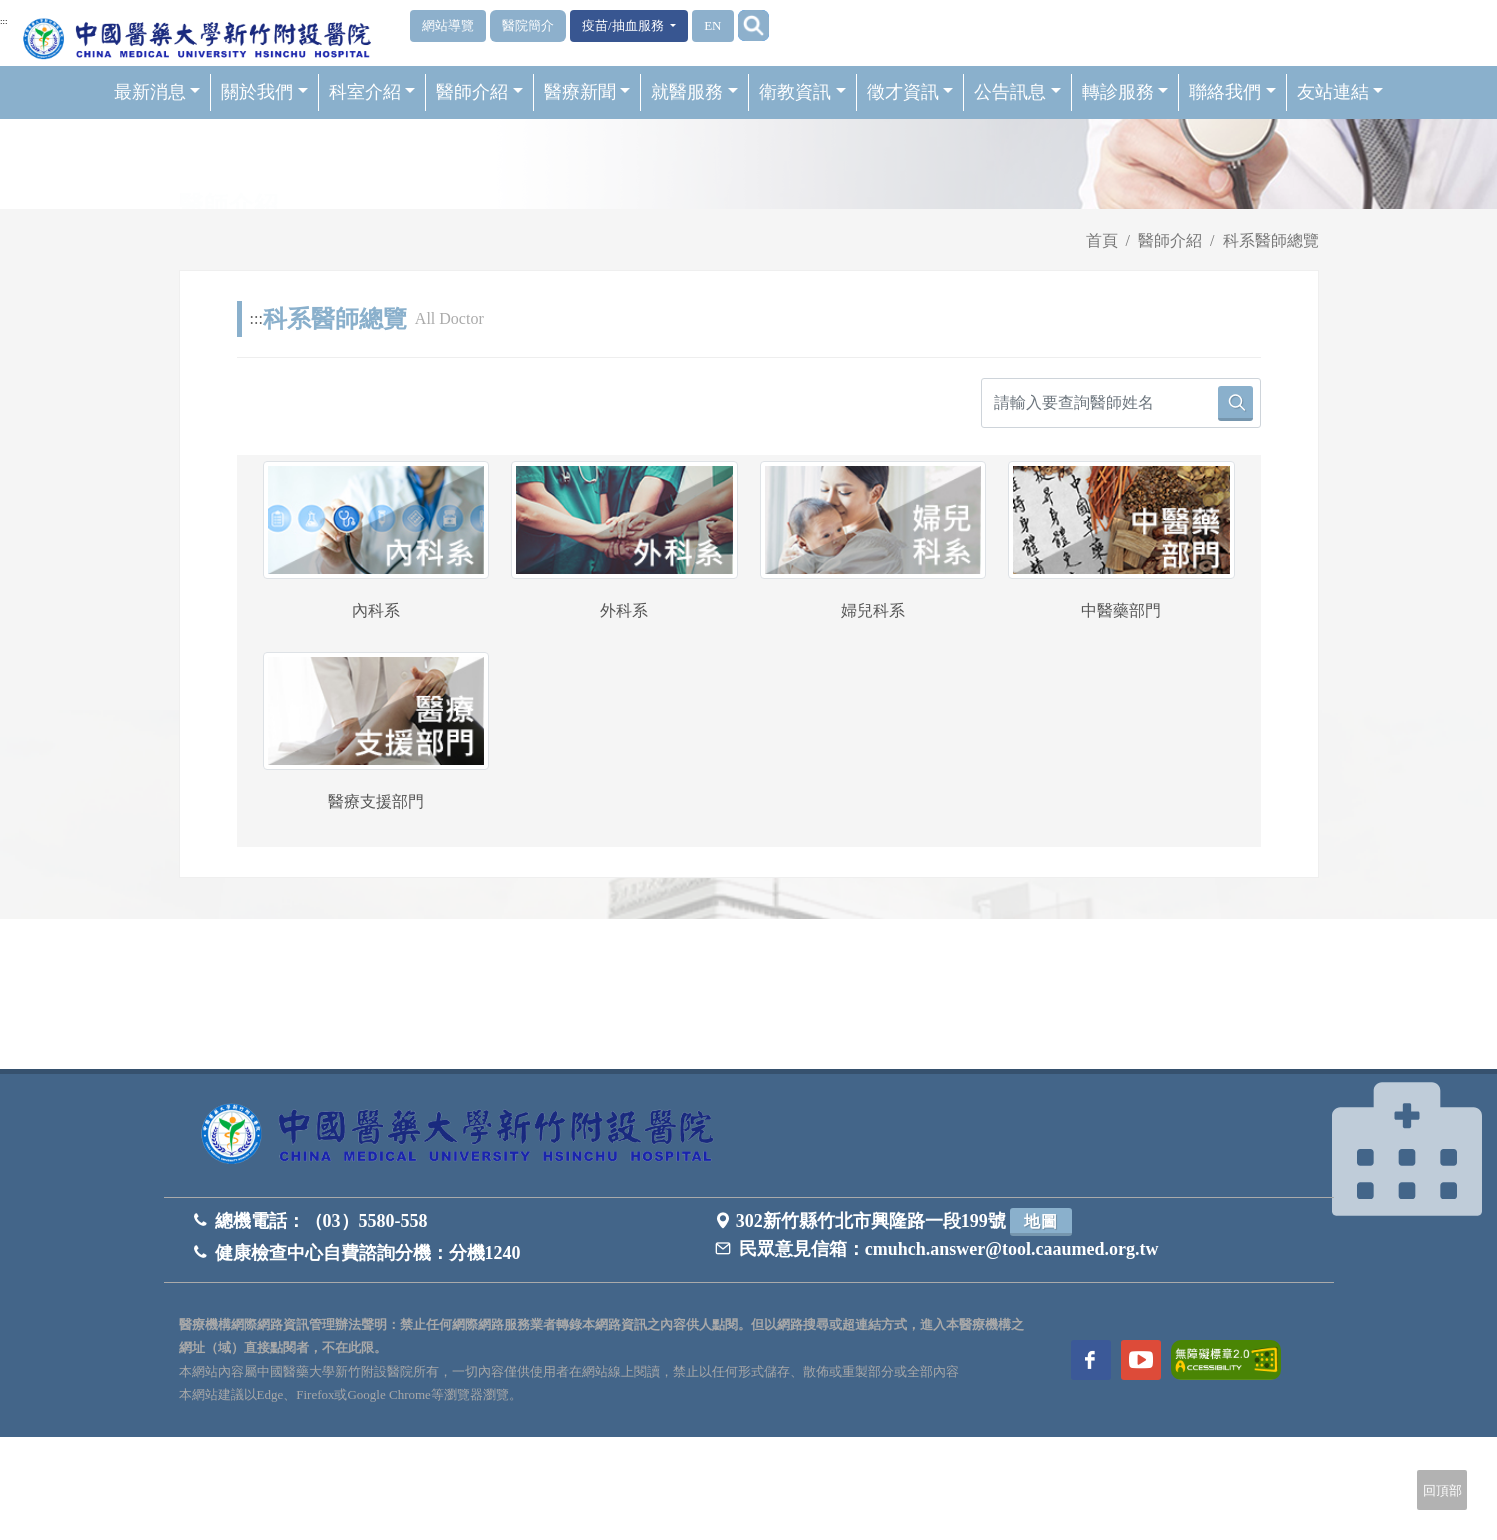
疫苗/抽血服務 (624, 25)
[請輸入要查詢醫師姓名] (1121, 403)
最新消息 (157, 92)
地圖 (1041, 1221)
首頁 (1102, 240)
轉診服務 (1125, 92)
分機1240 (485, 1253)
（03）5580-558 (366, 1221)
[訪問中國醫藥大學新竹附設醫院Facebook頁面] (1091, 1360)
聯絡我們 (1232, 92)
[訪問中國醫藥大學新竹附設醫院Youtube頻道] (1141, 1360)
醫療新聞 (587, 92)
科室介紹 (372, 92)
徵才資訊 (910, 92)
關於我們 (264, 92)
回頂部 (1442, 1490)
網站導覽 (448, 25)
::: (4, 21)
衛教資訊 (802, 92)
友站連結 (1340, 92)
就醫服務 (694, 92)
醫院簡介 (528, 25)
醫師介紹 (479, 92)
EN (712, 25)
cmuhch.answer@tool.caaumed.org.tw (1012, 1249)
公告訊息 (1017, 92)
